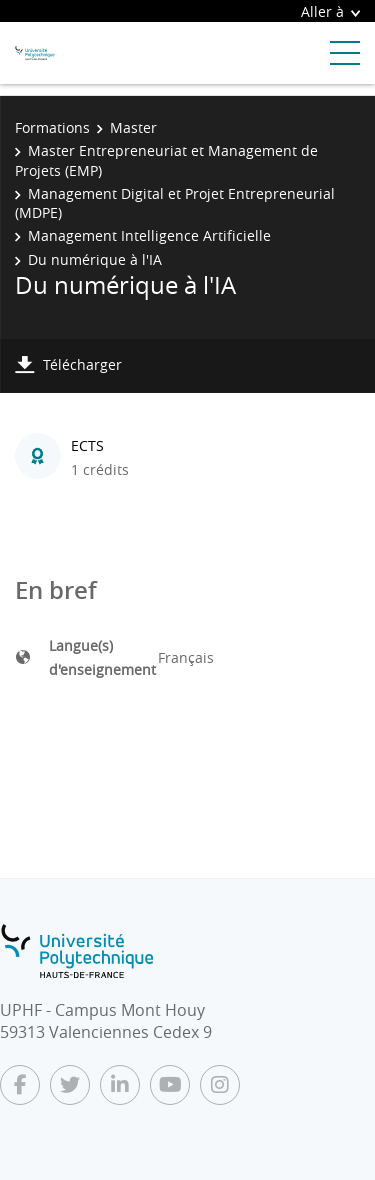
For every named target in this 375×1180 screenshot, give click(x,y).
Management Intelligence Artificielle (149, 235)
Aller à (330, 11)
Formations (52, 127)
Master (133, 127)
